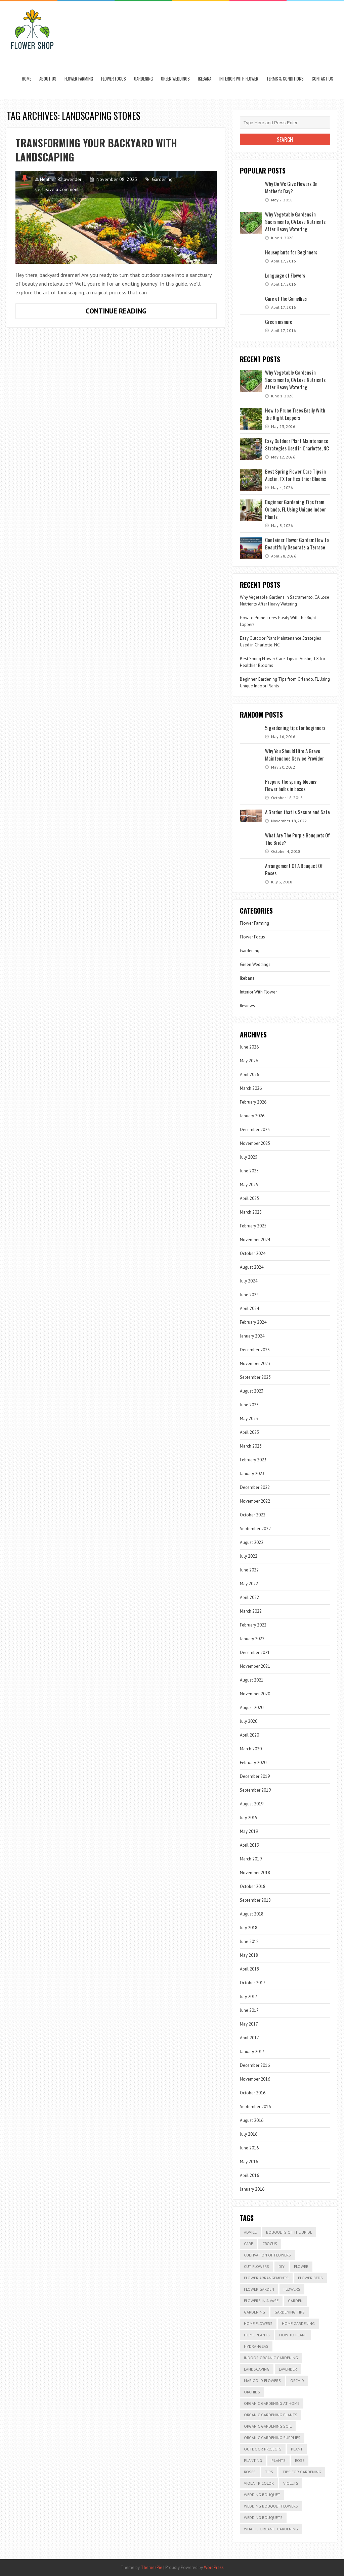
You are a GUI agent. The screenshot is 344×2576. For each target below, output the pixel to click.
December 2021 (255, 1652)
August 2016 (251, 2120)
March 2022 (251, 1611)
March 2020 (251, 1749)
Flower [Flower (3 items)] (301, 2266)
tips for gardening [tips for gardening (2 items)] (302, 2471)
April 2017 (249, 2038)
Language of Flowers (285, 275)
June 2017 (249, 2010)
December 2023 (255, 1350)
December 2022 (255, 1487)
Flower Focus (113, 78)
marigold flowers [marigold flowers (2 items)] (262, 2380)
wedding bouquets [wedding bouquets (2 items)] (263, 2517)
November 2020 (255, 1694)
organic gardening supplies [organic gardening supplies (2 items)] (272, 2437)
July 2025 (248, 1157)
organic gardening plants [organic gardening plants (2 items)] (270, 2414)
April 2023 (249, 1432)
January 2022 (252, 1639)
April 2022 (249, 1597)
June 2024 (249, 1295)
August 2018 (251, 1914)
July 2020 (248, 1721)
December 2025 (255, 1129)
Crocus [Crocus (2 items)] (269, 2243)
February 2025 (253, 1226)
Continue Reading (140, 312)
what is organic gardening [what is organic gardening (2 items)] (271, 2528)
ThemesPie (151, 2567)
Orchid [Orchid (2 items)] (297, 2380)
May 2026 (249, 1061)
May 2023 (249, 1418)
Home (26, 78)
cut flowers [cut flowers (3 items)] (256, 2266)
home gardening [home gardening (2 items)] (298, 2323)
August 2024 (251, 1267)
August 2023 (251, 1391)
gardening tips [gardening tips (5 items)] (289, 2312)
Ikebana (204, 78)
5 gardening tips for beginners (295, 727)
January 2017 (252, 2051)
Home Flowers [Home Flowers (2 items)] (258, 2323)
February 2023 (253, 1460)
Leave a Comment (60, 189)
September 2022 (255, 1529)
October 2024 (252, 1253)
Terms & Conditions (285, 78)
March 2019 (251, 1859)
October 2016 (252, 2093)
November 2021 (255, 1666)
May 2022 (249, 1584)
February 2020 (253, 1762)
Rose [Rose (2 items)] (299, 2460)
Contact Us (322, 78)
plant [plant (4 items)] (297, 2448)
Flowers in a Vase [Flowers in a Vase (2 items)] (261, 2300)
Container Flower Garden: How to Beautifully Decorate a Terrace (297, 543)
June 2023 (249, 1405)
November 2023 (255, 1363)
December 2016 (255, 2065)
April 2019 (249, 1845)
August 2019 (251, 1804)
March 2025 (251, 1212)
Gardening (143, 78)
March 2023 (251, 1446)
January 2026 (252, 1116)
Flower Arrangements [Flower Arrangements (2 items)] (266, 2277)
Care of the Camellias (286, 298)
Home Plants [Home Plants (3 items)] (257, 2334)
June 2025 (249, 1171)
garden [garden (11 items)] (295, 2300)
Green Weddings (175, 78)
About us (47, 78)
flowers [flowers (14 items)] (292, 2289)
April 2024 (249, 1308)
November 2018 (255, 1873)
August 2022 (251, 1542)
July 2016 (248, 2134)
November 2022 (255, 1501)
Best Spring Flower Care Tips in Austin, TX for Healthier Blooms (295, 475)
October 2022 (252, 1515)
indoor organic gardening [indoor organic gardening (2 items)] (271, 2357)
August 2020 (251, 1707)
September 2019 (255, 1790)
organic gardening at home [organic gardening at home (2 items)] (271, 2403)
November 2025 (255, 1143)
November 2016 (255, 2079)
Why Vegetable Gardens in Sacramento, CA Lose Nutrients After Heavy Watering (295, 221)
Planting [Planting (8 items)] (253, 2460)
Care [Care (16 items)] (248, 2243)
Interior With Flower (238, 78)
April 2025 (249, 1198)
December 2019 (255, 1776)
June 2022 (249, 1570)
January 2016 (252, 2189)
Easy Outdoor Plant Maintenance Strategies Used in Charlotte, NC (297, 444)
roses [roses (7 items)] (250, 2471)
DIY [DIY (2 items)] (281, 2266)
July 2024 (248, 1281)
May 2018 (249, 1955)
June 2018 (249, 1941)
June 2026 (249, 1047)
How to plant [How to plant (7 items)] (293, 2334)
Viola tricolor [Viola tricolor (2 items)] (259, 2483)
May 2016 (249, 2162)
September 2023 (255, 1377)
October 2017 (252, 1983)
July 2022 (248, 1556)
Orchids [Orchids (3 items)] (252, 2391)
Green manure (278, 321)
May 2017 (249, 2024)
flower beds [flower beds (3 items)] (310, 2277)
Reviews (247, 1006)
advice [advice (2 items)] (250, 2232)
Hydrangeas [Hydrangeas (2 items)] (256, 2346)
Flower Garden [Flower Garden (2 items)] (259, 2289)
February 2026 (253, 1102)
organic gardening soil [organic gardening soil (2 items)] (268, 2426)
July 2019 (248, 1817)
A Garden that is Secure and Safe (297, 812)
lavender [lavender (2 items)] (288, 2369)
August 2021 (251, 1680)
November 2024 (255, 1240)
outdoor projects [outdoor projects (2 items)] (263, 2448)
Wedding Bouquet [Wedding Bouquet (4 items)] (262, 2494)
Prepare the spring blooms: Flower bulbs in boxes (291, 785)
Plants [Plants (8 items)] (278, 2460)
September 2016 (255, 2106)
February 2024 (253, 1322)
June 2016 (249, 2148)
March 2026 (251, 1088)
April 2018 (249, 1969)
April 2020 (249, 1735)
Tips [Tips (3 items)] (269, 2471)
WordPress (214, 2567)
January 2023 (252, 1473)
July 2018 (248, 1928)
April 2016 (249, 2175)
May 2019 (249, 1831)
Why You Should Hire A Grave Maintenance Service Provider (294, 754)
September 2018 (255, 1900)
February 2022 (253, 1625)
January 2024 (252, 1336)
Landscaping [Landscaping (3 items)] (256, 2369)
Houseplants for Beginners (291, 252)
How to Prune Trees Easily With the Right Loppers (295, 413)
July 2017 (248, 1996)
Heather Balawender (61, 179)
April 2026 (249, 1074)
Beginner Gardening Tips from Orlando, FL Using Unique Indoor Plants (295, 509)
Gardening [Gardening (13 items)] (254, 2312)
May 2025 (249, 1184)
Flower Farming (78, 78)
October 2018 (252, 1886)
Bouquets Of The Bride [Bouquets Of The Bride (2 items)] (289, 2232)
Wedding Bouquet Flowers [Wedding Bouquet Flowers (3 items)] (271, 2506)
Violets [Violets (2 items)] (290, 2483)
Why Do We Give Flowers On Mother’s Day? (291, 187)
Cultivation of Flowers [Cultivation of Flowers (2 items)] (267, 2254)
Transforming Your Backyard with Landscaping (96, 149)
